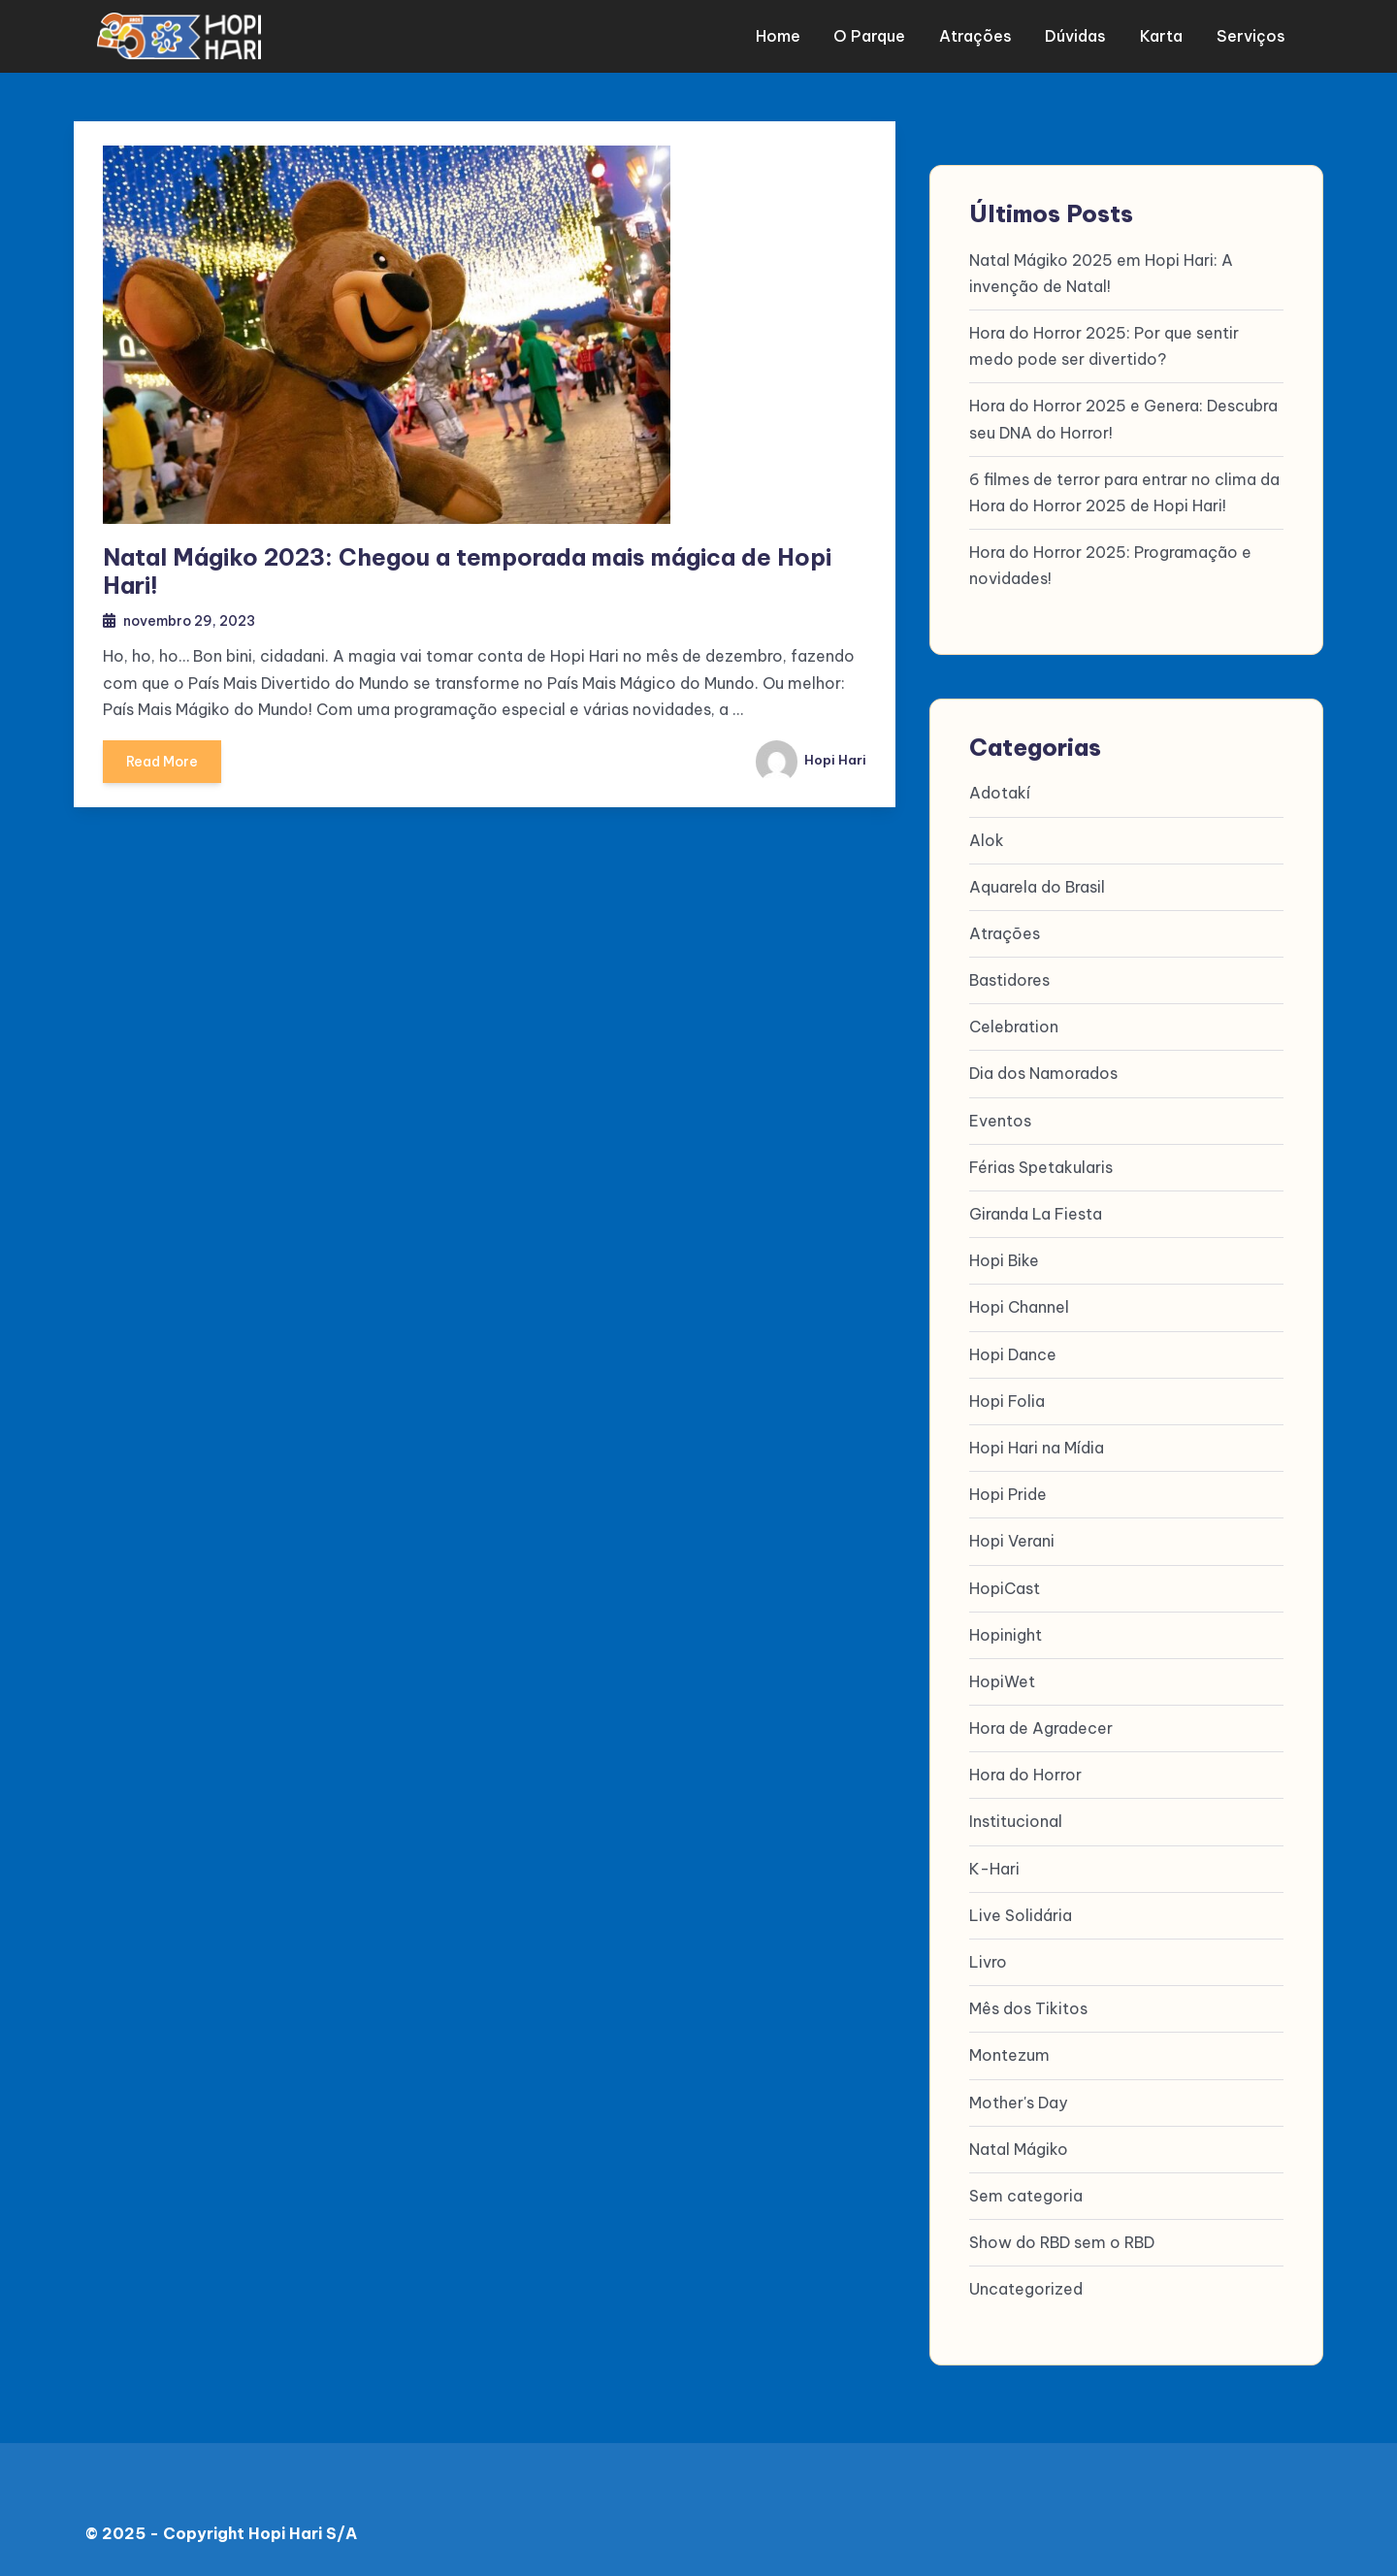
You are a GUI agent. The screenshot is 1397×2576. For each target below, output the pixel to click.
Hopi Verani (1012, 1541)
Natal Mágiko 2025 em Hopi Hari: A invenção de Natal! (1101, 273)
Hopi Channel (1019, 1308)
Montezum (1009, 2056)
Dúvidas (1078, 37)
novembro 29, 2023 (194, 621)
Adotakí (999, 793)
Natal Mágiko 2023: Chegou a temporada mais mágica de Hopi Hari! (467, 571)
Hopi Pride (1008, 1494)
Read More (164, 768)
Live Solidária (1020, 1915)
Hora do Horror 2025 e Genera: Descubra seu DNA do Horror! (1123, 419)
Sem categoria (1026, 2195)
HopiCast (1004, 1588)
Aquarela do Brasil (1037, 887)
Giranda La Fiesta (1035, 1213)
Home (787, 37)
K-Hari (994, 1868)
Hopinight (1005, 1635)
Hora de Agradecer (1041, 1728)
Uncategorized (1026, 2289)
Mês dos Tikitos (1028, 2009)
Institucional (1015, 1822)
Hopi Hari (809, 761)
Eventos (1000, 1120)
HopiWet (1002, 1681)
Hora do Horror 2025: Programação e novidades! (1110, 565)
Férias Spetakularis (1041, 1167)
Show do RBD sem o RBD (1061, 2242)
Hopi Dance (1012, 1354)
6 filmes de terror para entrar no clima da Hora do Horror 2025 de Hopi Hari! (1124, 492)
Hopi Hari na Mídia (1036, 1447)
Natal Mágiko (1018, 2149)
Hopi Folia (1007, 1401)
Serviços (1248, 37)
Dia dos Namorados (1043, 1074)
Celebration (1013, 1027)
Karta (1161, 37)
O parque (877, 37)
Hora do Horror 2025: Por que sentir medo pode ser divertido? (1104, 346)
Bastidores (1009, 980)
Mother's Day (1018, 2102)
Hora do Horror (1025, 1775)
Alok (986, 840)
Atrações (980, 37)
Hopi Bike (1004, 1261)
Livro (988, 1962)
